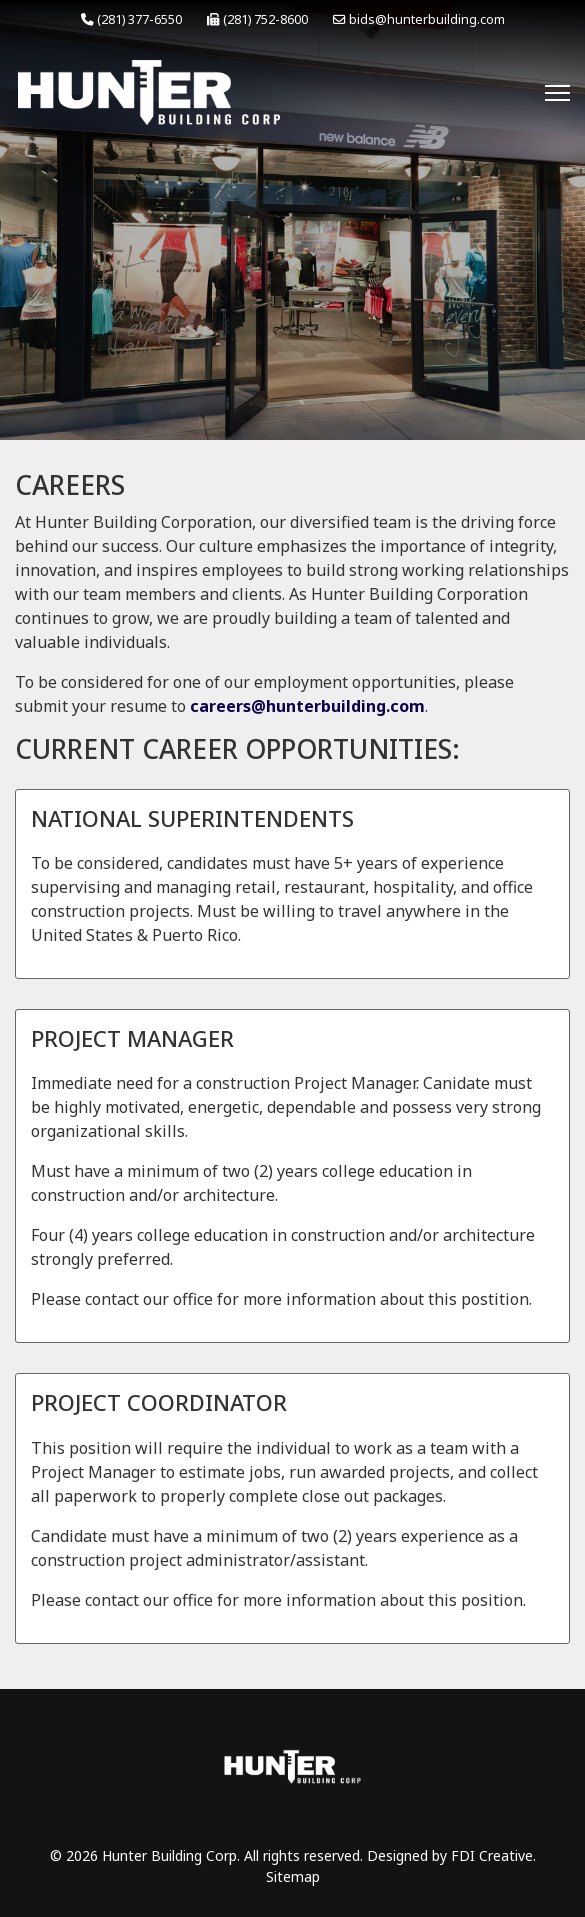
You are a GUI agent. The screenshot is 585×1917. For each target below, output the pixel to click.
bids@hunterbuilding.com (427, 19)
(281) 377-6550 (139, 19)
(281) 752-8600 (265, 19)
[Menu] (557, 93)
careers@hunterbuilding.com (307, 706)
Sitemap (293, 1876)
